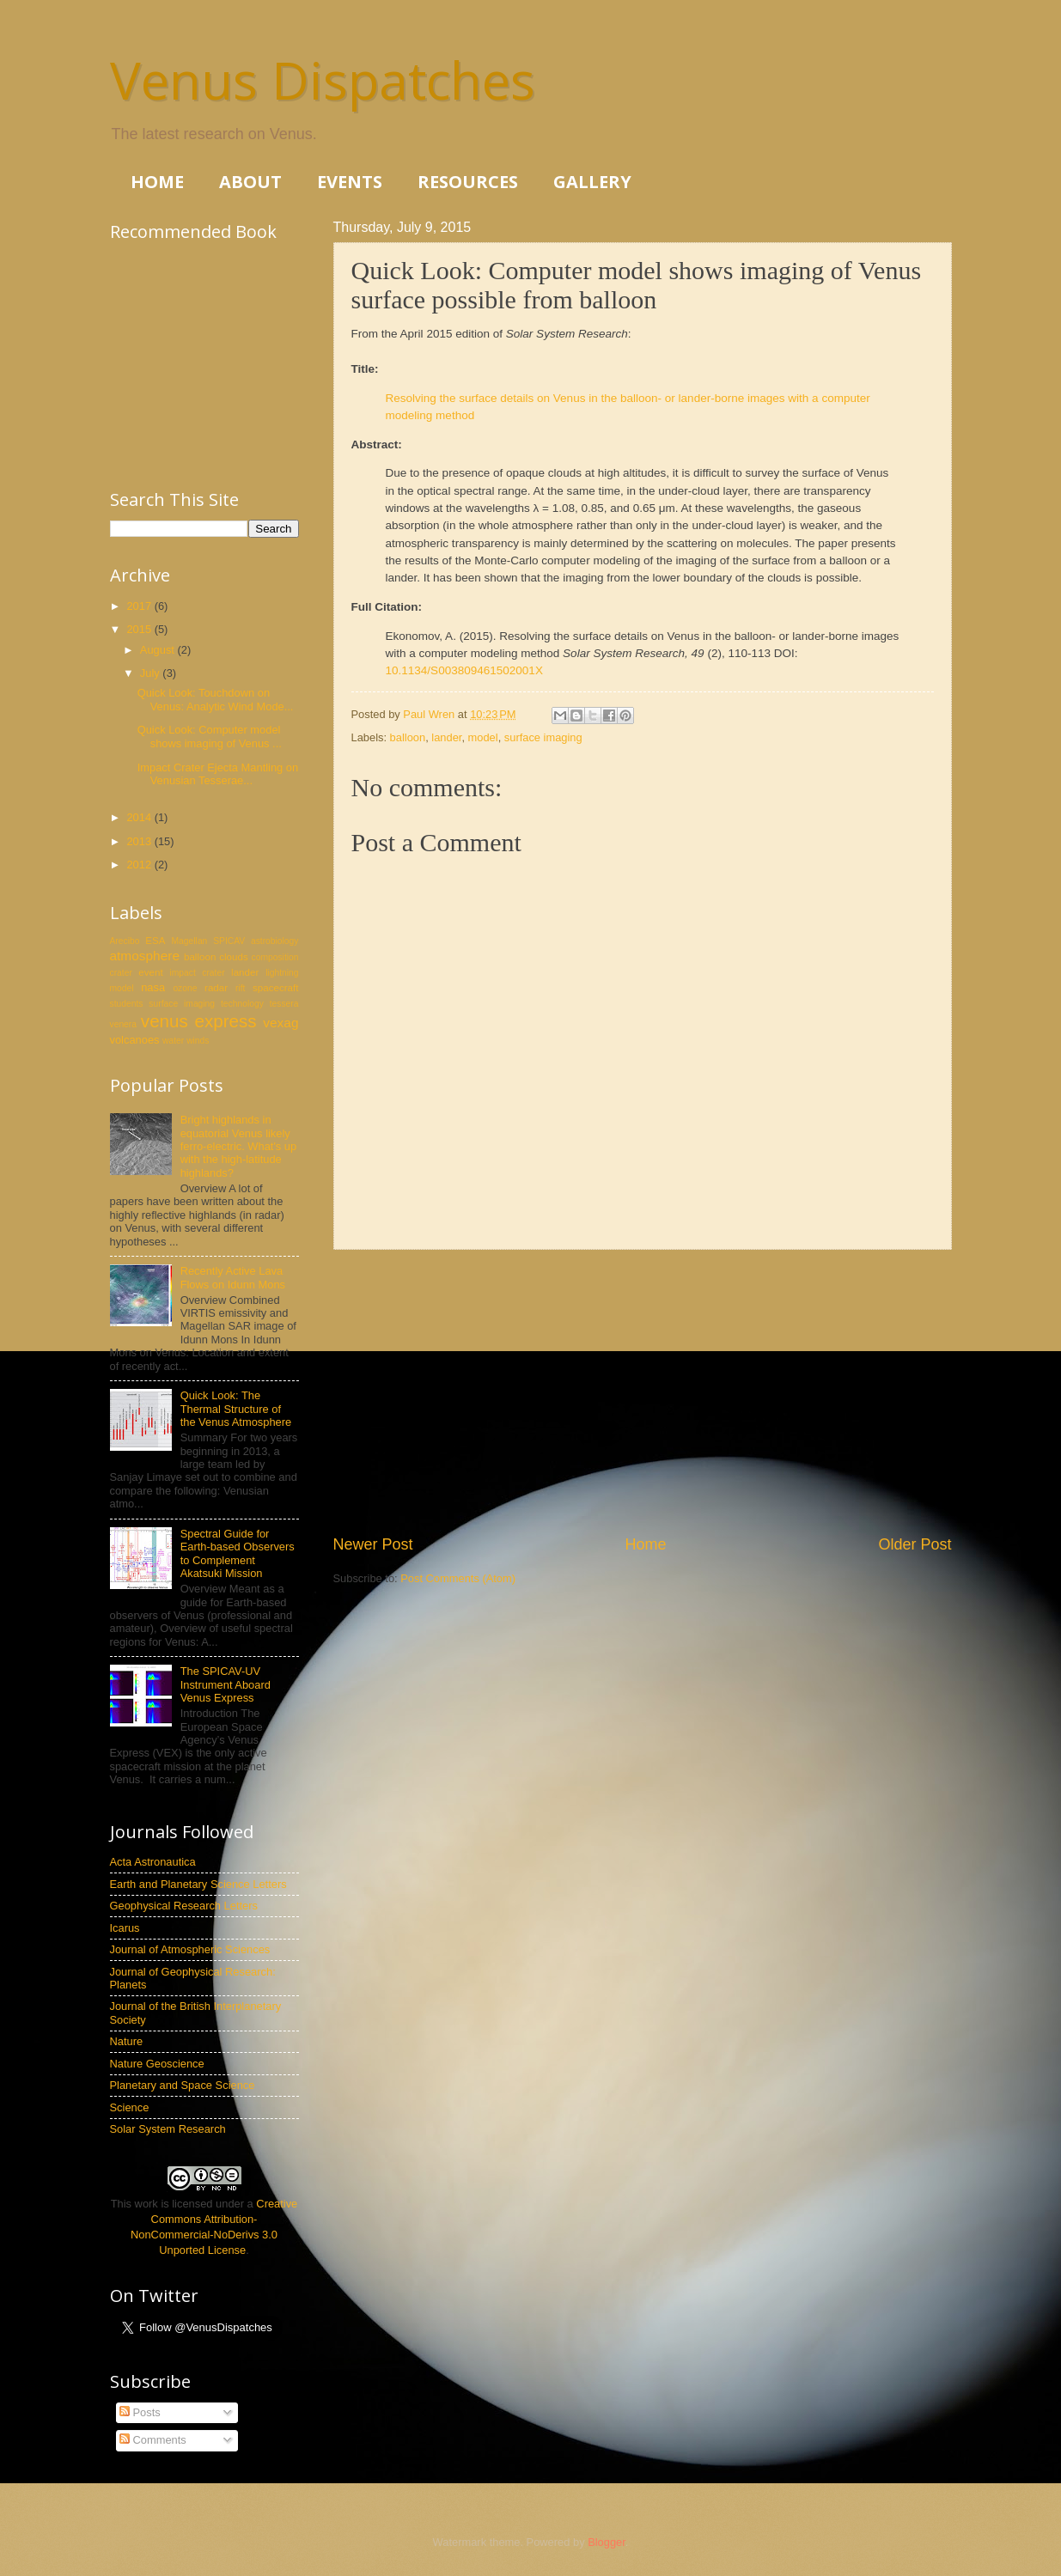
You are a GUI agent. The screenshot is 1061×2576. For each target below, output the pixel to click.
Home (645, 1544)
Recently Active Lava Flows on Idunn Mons (232, 1277)
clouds (233, 957)
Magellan (190, 941)
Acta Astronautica (153, 1861)
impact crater (196, 972)
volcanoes (135, 1039)
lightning (281, 972)
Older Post (914, 1544)
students (126, 1003)
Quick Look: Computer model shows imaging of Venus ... (209, 736)
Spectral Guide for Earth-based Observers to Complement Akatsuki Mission (237, 1553)
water (173, 1040)
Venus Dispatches (322, 80)
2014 (140, 817)
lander (446, 737)
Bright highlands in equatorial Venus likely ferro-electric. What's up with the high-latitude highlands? (238, 1146)
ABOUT (250, 181)
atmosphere (145, 955)
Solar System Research (168, 2128)
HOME (157, 181)
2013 (140, 841)
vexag (280, 1022)
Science (129, 2107)
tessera (284, 1003)
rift (240, 988)
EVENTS (349, 181)
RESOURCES (468, 181)
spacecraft (275, 988)
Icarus (125, 1927)
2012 (140, 864)
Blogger (606, 2542)
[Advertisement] (642, 1391)
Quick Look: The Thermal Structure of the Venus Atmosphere (236, 1408)
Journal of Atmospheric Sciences (190, 1949)
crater (121, 972)
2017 (140, 606)
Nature (126, 2041)
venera (123, 1024)
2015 (140, 629)
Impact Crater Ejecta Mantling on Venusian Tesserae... (218, 774)
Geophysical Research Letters (184, 1905)
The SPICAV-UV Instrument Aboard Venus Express (225, 1684)
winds (197, 1040)
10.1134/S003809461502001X (464, 670)
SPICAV (229, 941)
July (151, 673)
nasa (153, 987)
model (483, 737)
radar (216, 988)
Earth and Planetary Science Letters (198, 1884)
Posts (140, 2412)
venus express (199, 1021)
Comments (152, 2439)
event (150, 972)
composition (275, 957)
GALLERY (592, 181)
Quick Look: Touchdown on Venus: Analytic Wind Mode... (215, 699)
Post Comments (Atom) (457, 1578)
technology (242, 1003)
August (159, 649)
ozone (185, 988)
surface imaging (543, 737)
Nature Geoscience (157, 2063)
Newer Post (373, 1544)
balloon (408, 737)
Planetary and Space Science (182, 2085)
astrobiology (275, 941)
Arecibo (125, 941)
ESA (155, 940)
